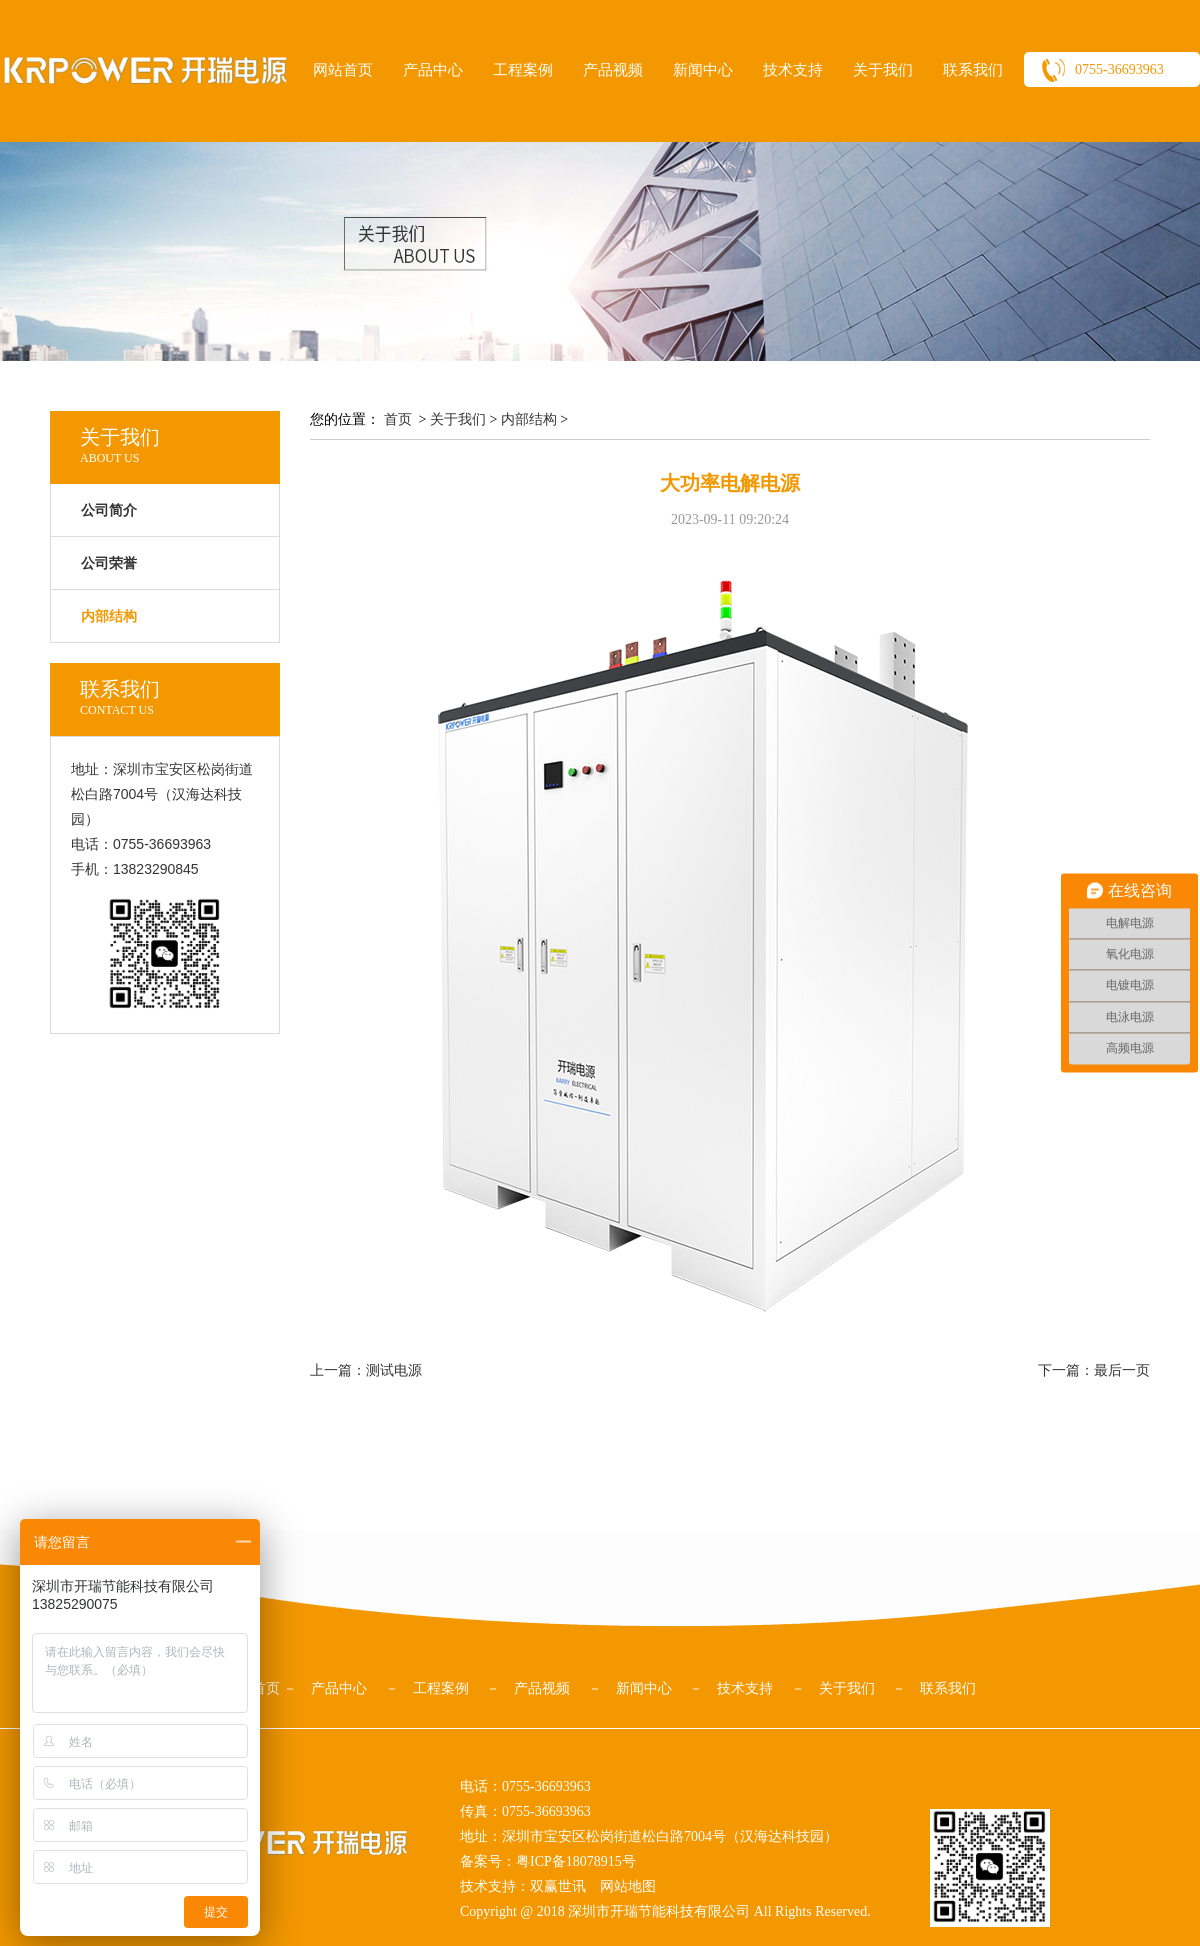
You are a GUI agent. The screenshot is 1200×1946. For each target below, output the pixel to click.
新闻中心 (703, 70)
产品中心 (433, 70)
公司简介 (109, 510)
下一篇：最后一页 (1094, 1370)
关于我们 (883, 70)
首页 (398, 419)
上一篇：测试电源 (366, 1370)
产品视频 (613, 70)
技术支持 (793, 70)
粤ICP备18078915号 (576, 1861)
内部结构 (529, 419)
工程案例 (523, 70)
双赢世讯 (558, 1886)
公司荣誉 (109, 563)
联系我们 (973, 70)
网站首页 (343, 70)
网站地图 (628, 1886)
